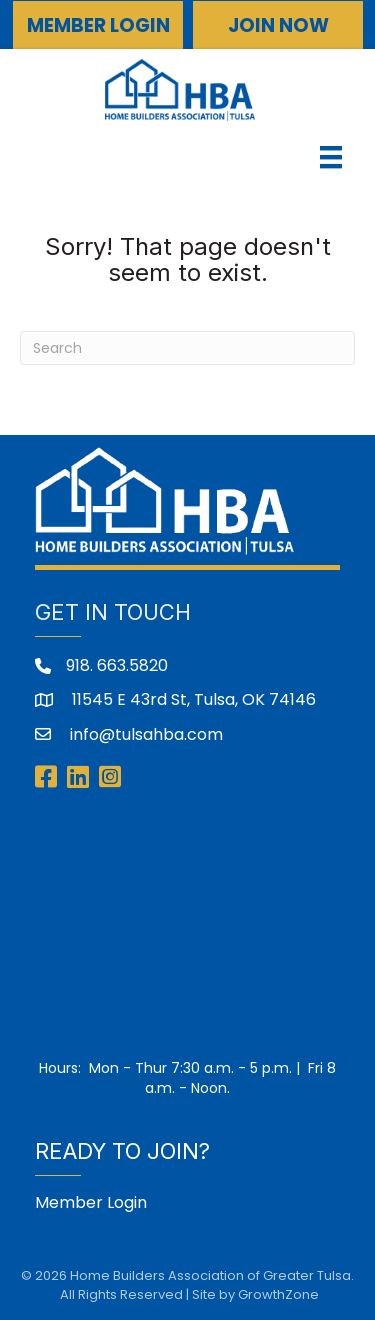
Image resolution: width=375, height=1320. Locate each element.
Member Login (91, 1202)
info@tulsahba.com (144, 734)
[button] (98, 25)
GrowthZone (278, 1294)
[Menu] (331, 157)
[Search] (187, 348)
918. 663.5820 (117, 665)
